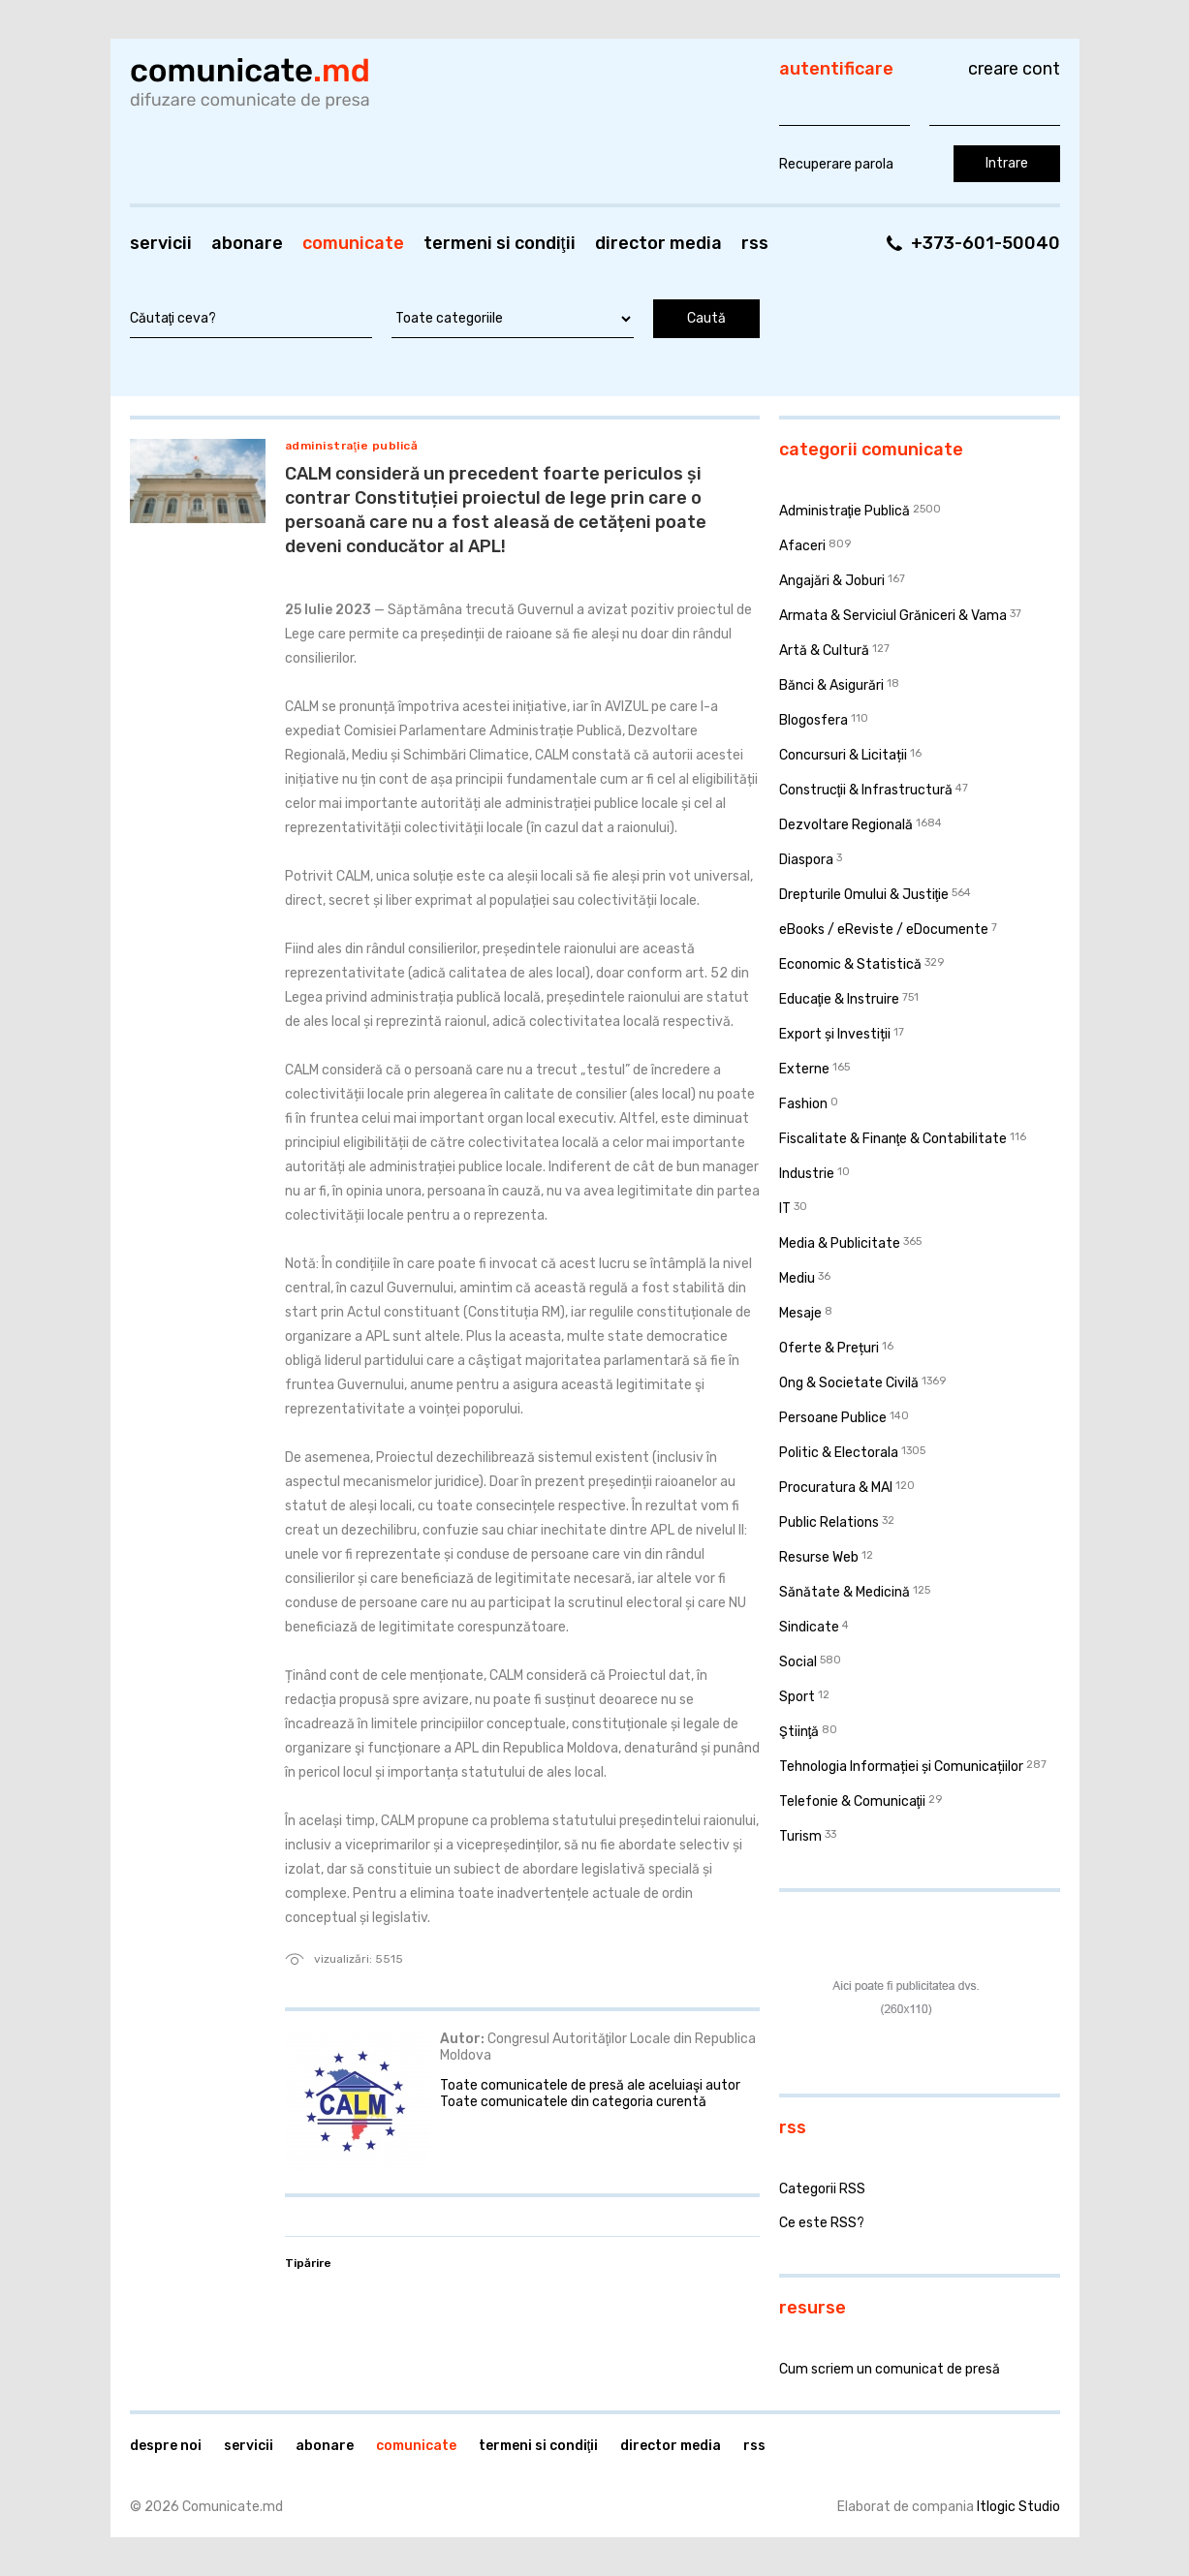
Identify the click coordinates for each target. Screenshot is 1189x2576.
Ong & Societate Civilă (849, 1383)
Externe (804, 1069)
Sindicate (809, 1627)
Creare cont (1014, 68)
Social (798, 1662)
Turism (800, 1836)
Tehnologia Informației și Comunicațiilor (901, 1766)
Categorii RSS (822, 2189)
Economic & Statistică (850, 964)
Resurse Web (819, 1557)
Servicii (161, 243)
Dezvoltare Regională (846, 825)
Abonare (247, 243)
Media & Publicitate (839, 1243)
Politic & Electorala (838, 1452)
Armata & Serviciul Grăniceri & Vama (893, 615)
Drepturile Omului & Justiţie (864, 894)
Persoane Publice (833, 1418)
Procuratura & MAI (835, 1487)
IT (785, 1208)
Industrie (806, 1173)
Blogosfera (813, 720)
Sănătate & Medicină (844, 1592)
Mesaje (800, 1313)
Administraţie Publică (352, 445)
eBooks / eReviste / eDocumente (883, 929)
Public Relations (829, 1522)
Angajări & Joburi (832, 581)
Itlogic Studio (1018, 2506)
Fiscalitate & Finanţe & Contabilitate (893, 1139)
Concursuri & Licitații (843, 755)
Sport (797, 1697)
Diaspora (806, 860)
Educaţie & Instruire (839, 999)
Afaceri (802, 546)
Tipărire (308, 2263)
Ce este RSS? (821, 2223)
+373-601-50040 (985, 243)
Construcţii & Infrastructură (866, 790)
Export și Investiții (835, 1034)
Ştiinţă (799, 1731)
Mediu (797, 1278)
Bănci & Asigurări (831, 685)
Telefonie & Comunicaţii (852, 1801)
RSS (754, 243)
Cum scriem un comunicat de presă (889, 2369)
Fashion (803, 1104)
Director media (658, 243)
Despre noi (166, 2445)
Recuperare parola (836, 164)
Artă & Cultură (824, 650)
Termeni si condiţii (499, 243)
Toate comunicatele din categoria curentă (573, 2102)
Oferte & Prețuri (829, 1348)
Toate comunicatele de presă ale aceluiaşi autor (590, 2085)
